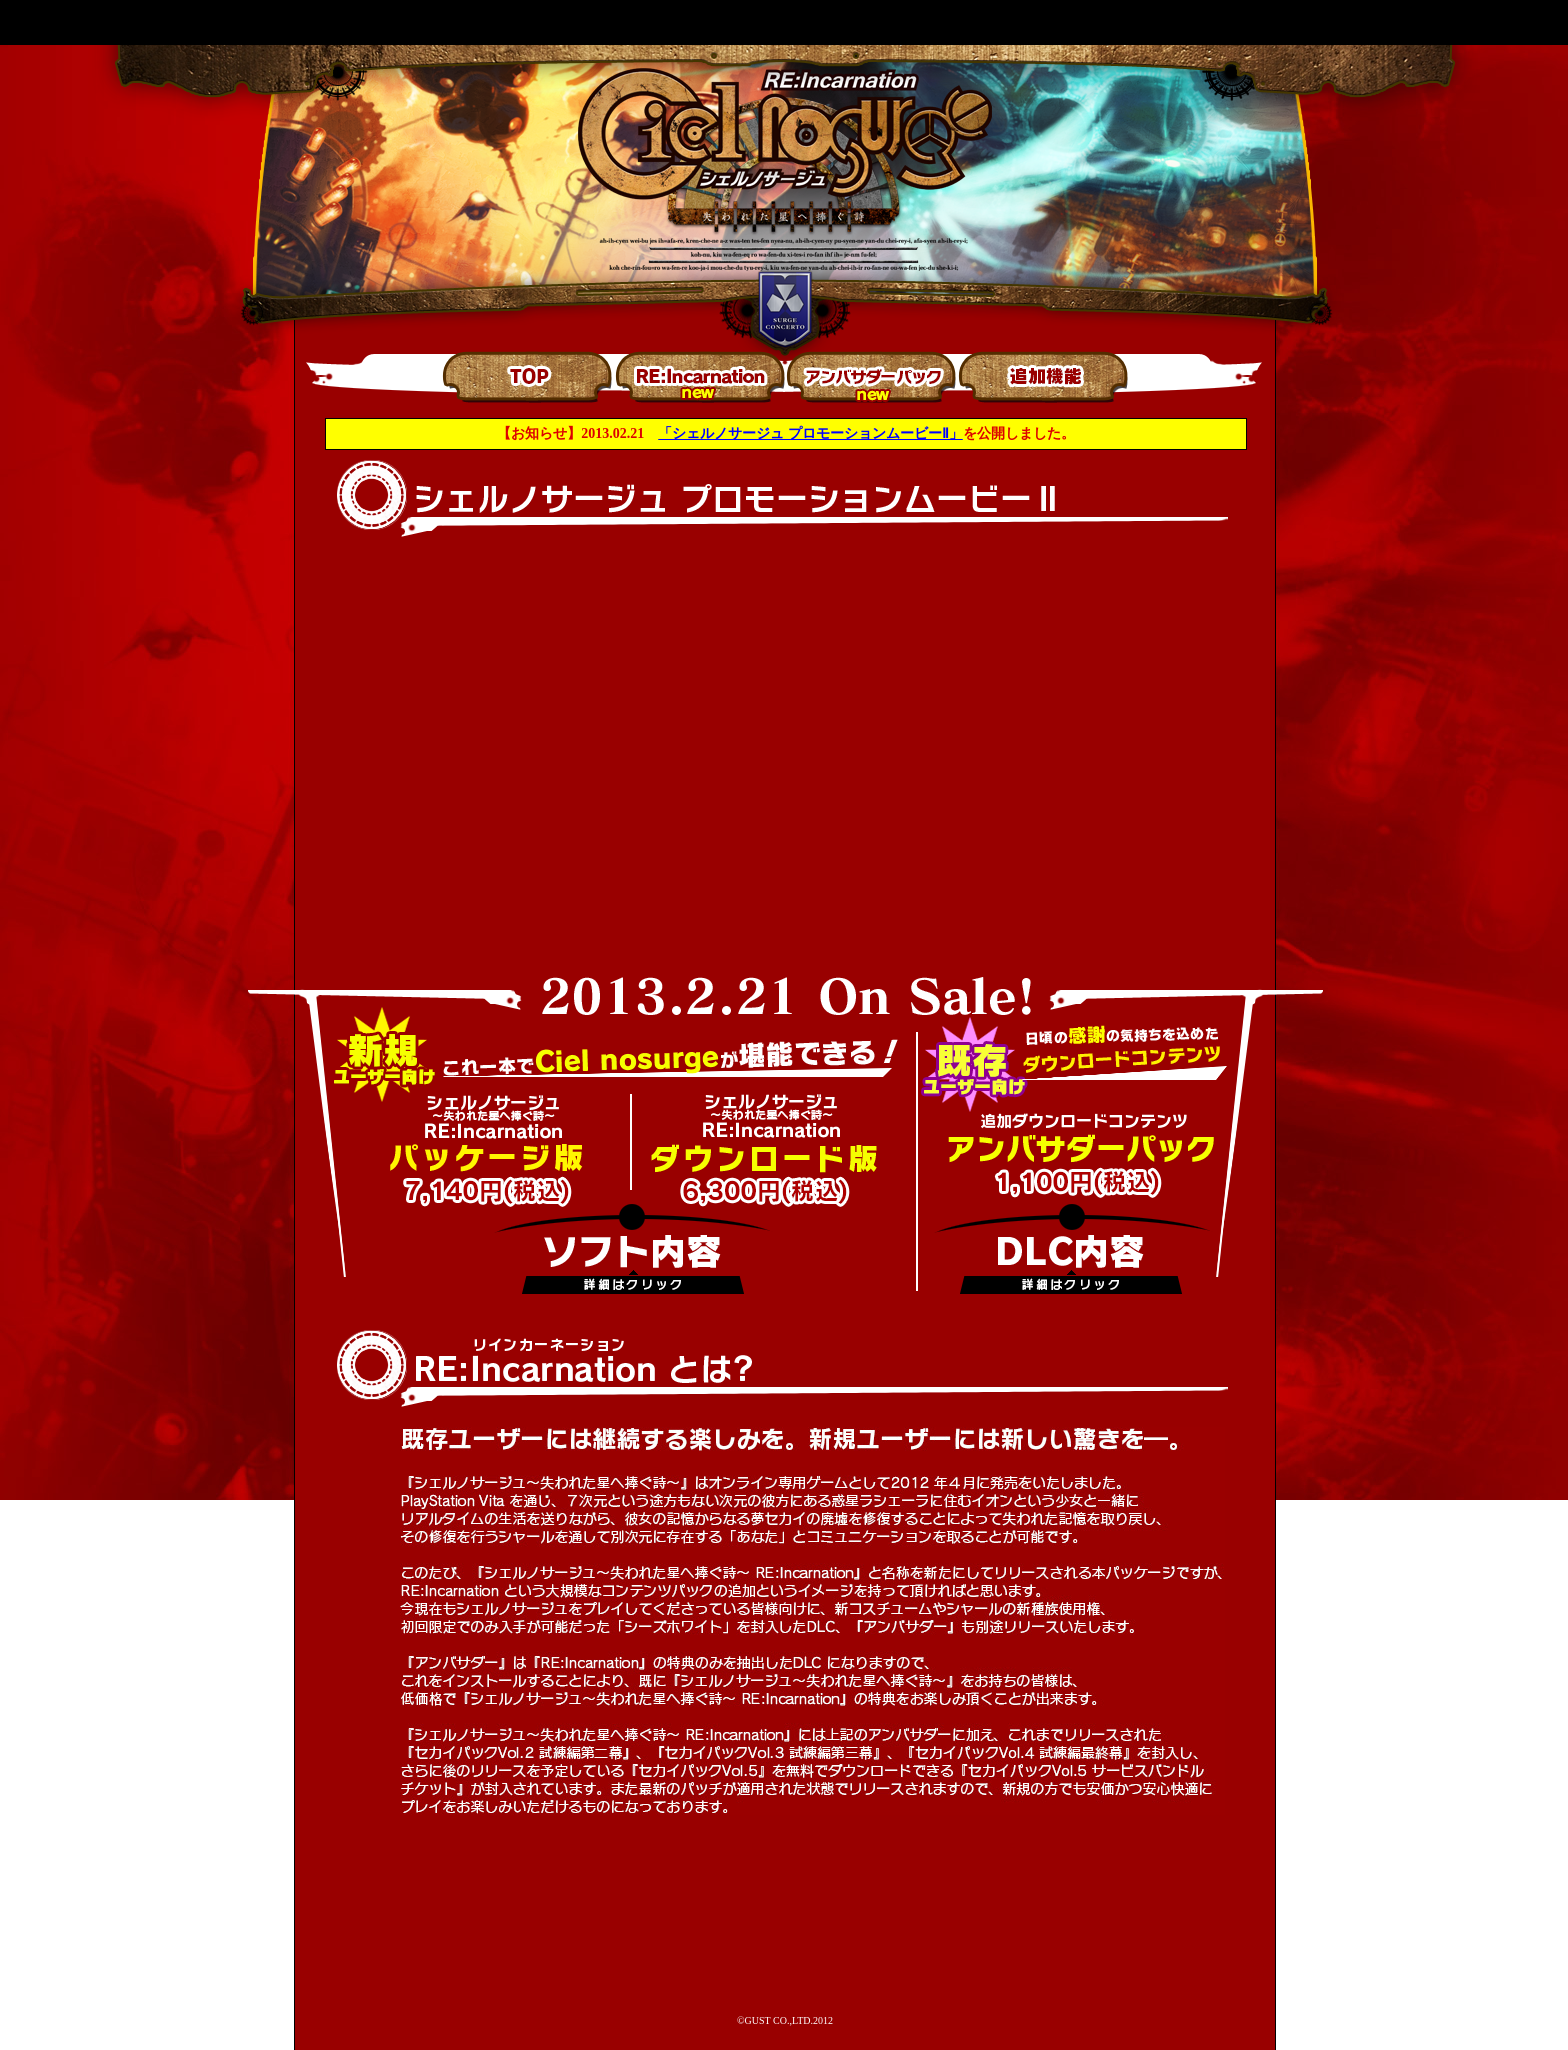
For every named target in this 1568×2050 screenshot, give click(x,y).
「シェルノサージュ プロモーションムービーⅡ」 (810, 433)
